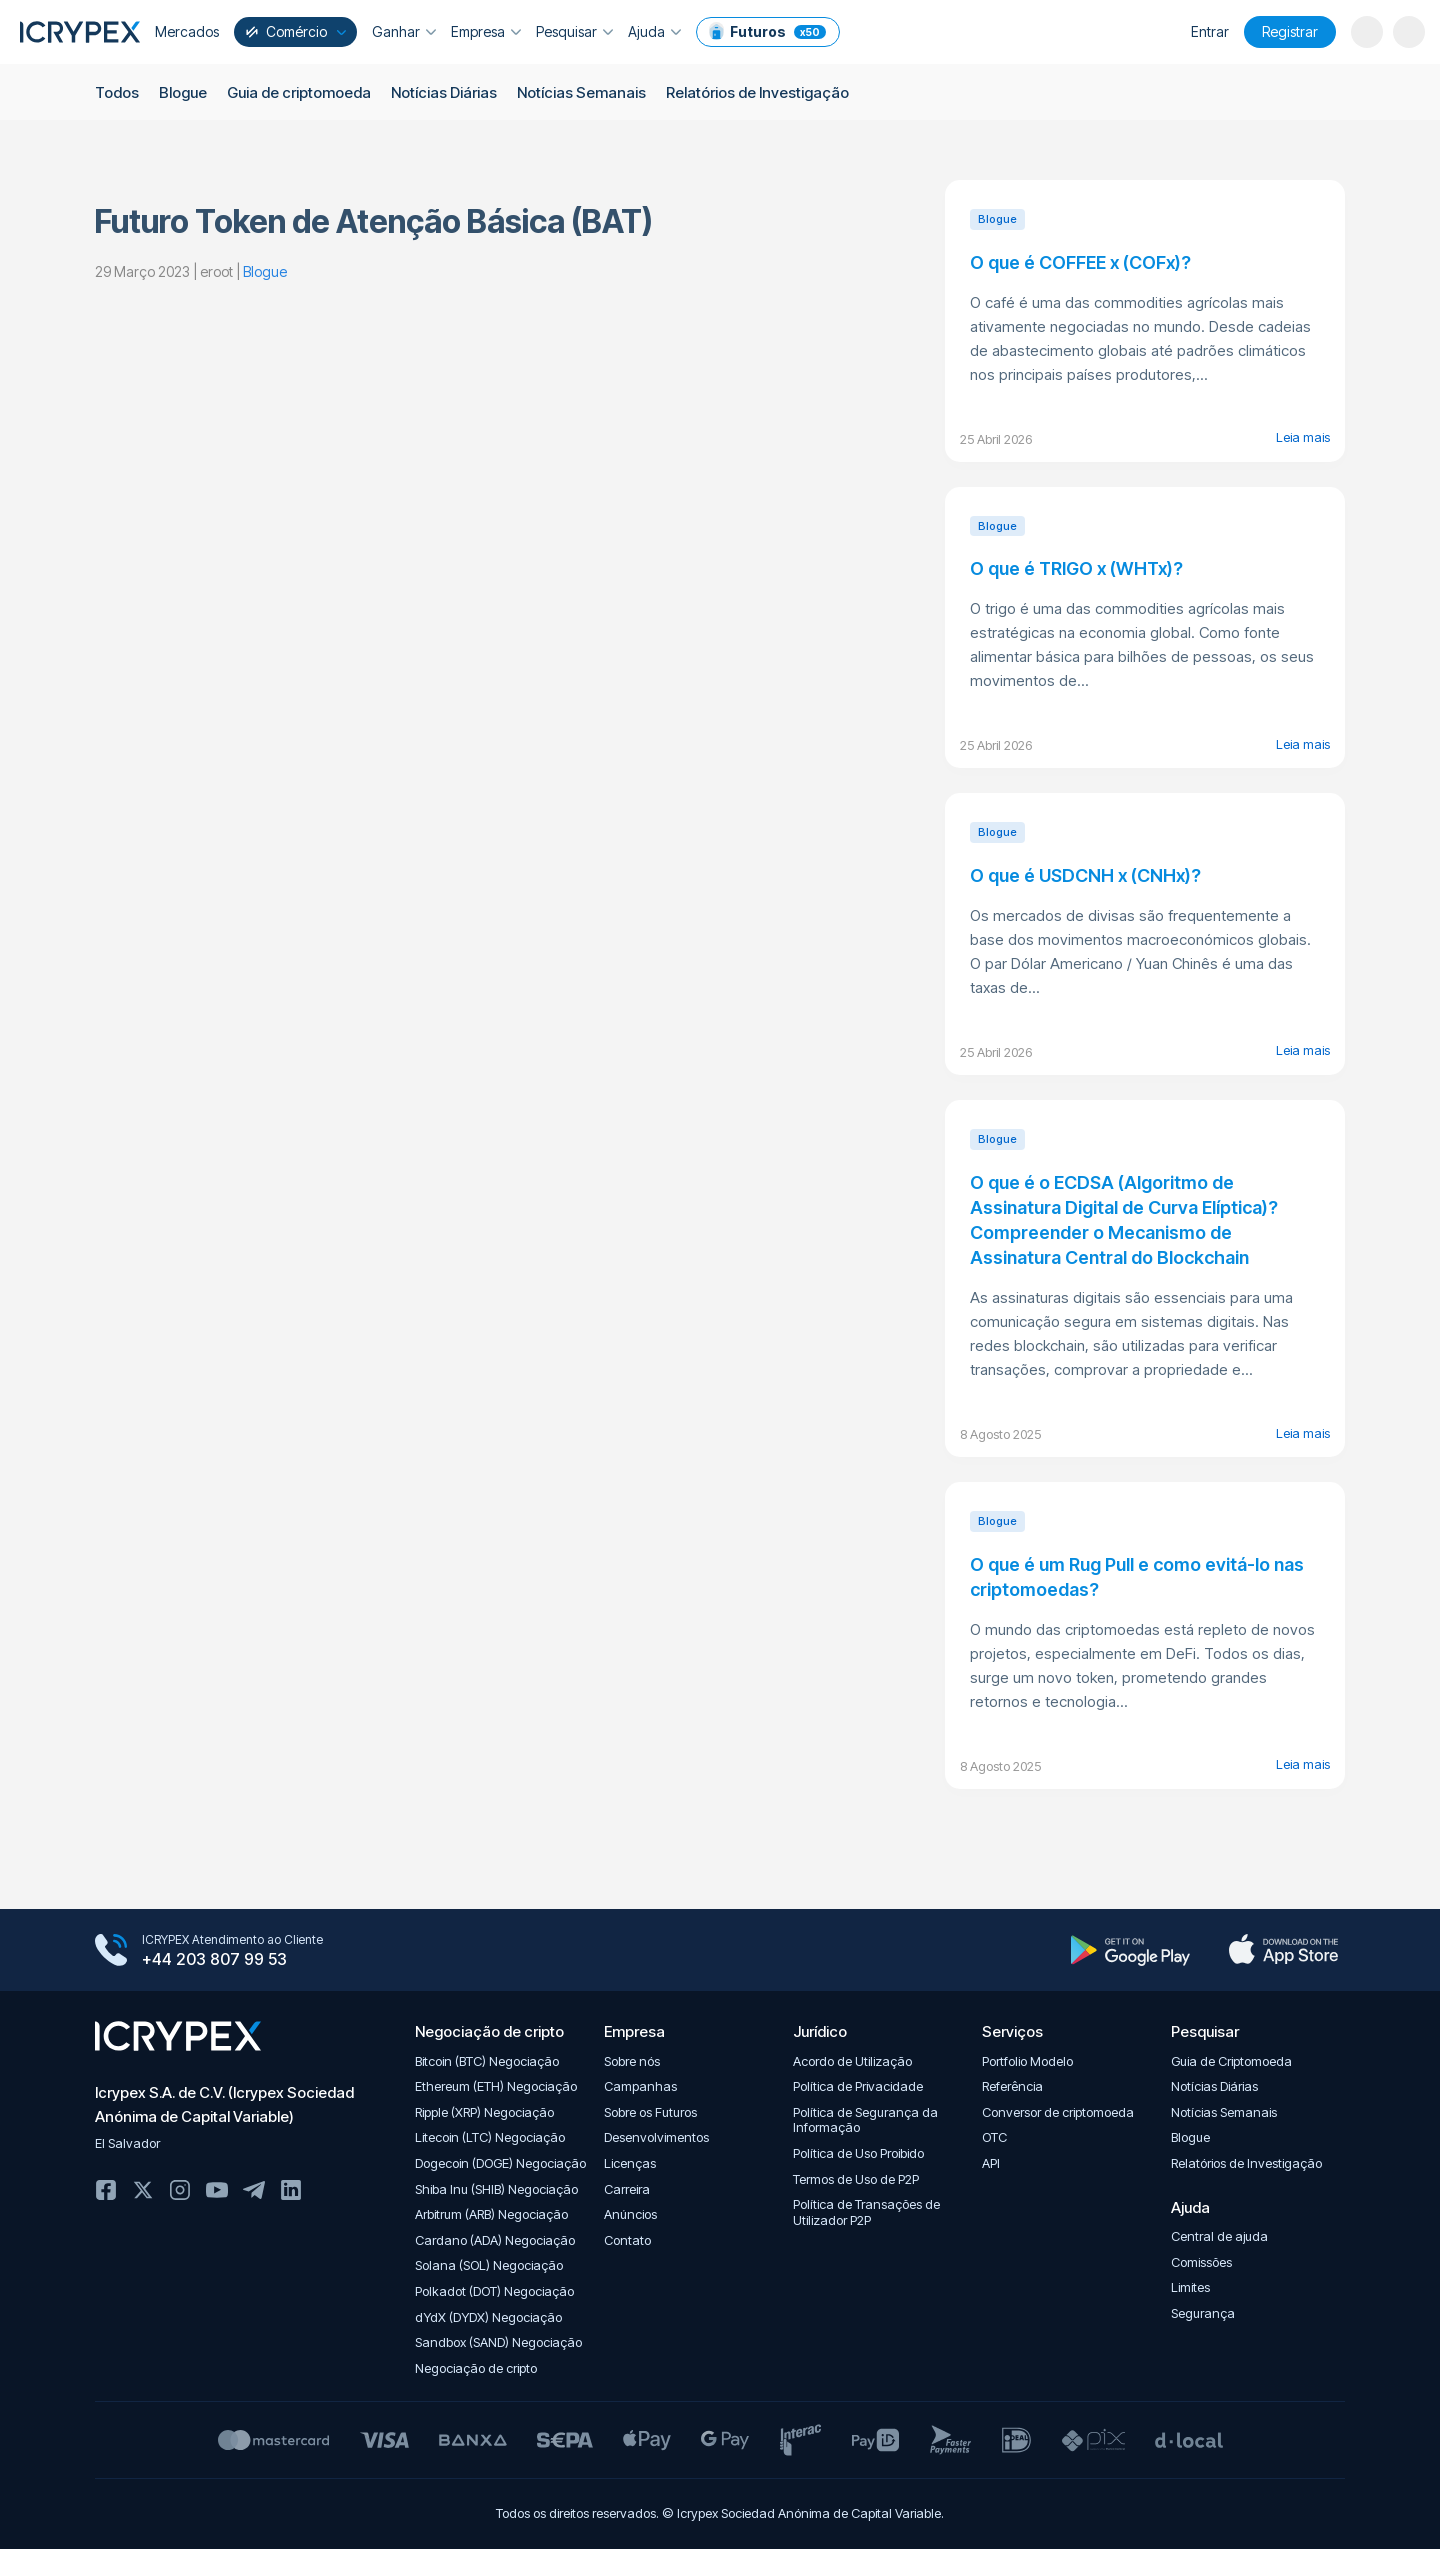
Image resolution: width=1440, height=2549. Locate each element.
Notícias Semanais (581, 92)
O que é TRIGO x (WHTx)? (1076, 568)
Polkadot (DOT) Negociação (494, 2291)
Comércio (294, 31)
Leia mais (1303, 437)
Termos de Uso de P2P (856, 2179)
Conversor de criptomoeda (1058, 2112)
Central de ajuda (1219, 2236)
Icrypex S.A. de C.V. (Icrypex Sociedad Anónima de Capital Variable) (224, 2104)
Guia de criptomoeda (299, 92)
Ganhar (404, 31)
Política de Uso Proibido (858, 2153)
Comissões (1201, 2262)
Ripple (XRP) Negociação (484, 2112)
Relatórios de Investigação (757, 92)
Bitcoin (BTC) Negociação (487, 2061)
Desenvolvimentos (656, 2137)
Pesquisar (574, 31)
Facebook (106, 2190)
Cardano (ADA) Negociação (495, 2240)
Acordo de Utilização (852, 2061)
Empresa (486, 31)
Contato (627, 2240)
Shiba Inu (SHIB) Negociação (496, 2189)
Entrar (1210, 31)
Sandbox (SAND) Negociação (498, 2342)
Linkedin (291, 2190)
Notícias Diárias (444, 92)
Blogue (183, 92)
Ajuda (654, 31)
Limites (1190, 2287)
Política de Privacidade (858, 2086)
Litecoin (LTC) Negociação (490, 2137)
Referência (1012, 2086)
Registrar (1290, 31)
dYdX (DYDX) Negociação (488, 2317)
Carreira (627, 2189)
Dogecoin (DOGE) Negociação (500, 2163)
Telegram (254, 2190)
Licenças (630, 2163)
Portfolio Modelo (1027, 2061)
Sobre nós (632, 2061)
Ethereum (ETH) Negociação (496, 2086)
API (991, 2163)
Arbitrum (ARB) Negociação (491, 2214)
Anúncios (630, 2214)
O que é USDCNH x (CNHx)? (1085, 875)
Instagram (180, 2190)
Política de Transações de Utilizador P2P (866, 2212)
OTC (994, 2137)
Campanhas (640, 2086)
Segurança (1203, 2313)
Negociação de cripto (476, 2368)
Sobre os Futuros (650, 2112)
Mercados (187, 31)
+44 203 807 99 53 (214, 1959)
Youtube (217, 2190)
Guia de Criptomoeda (1231, 2061)
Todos (117, 92)
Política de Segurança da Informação (865, 2120)
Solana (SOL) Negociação (489, 2265)
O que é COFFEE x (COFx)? (1080, 262)
